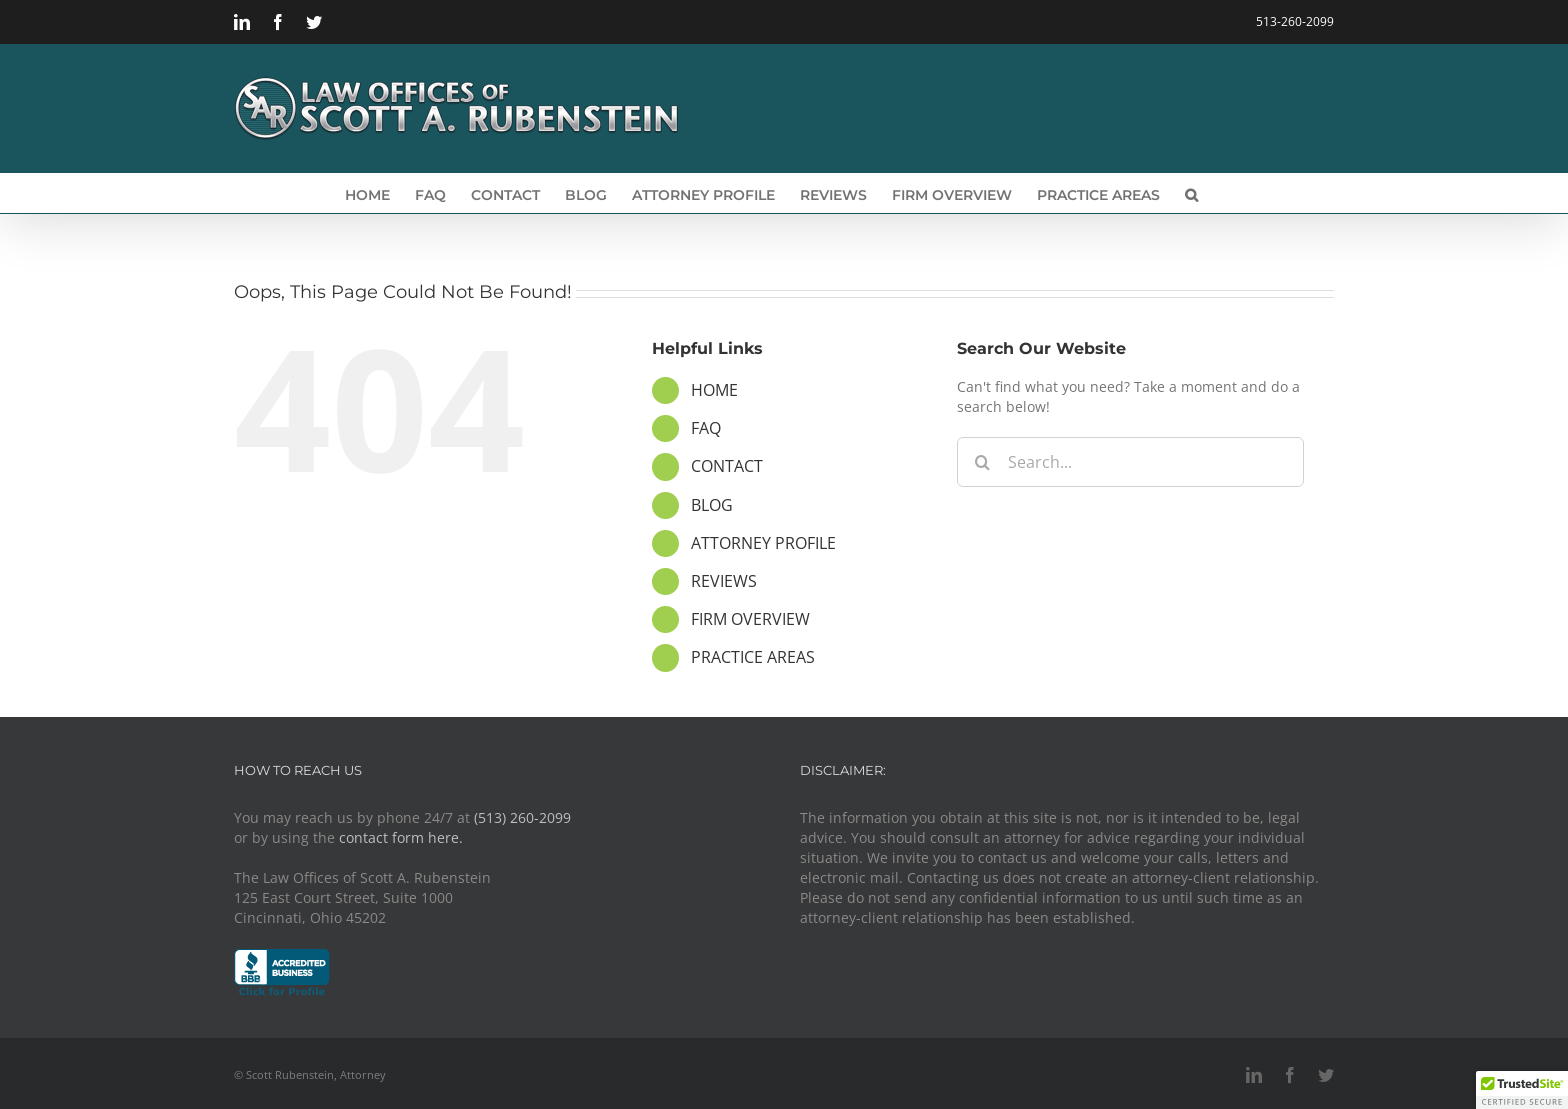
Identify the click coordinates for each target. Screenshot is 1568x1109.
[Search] (982, 462)
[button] (1191, 193)
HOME (714, 390)
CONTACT (727, 466)
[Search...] (1130, 462)
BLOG (712, 505)
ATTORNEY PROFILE (763, 543)
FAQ (706, 428)
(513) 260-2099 (522, 817)
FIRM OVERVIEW (750, 619)
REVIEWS (724, 581)
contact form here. (401, 837)
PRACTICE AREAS (753, 657)
